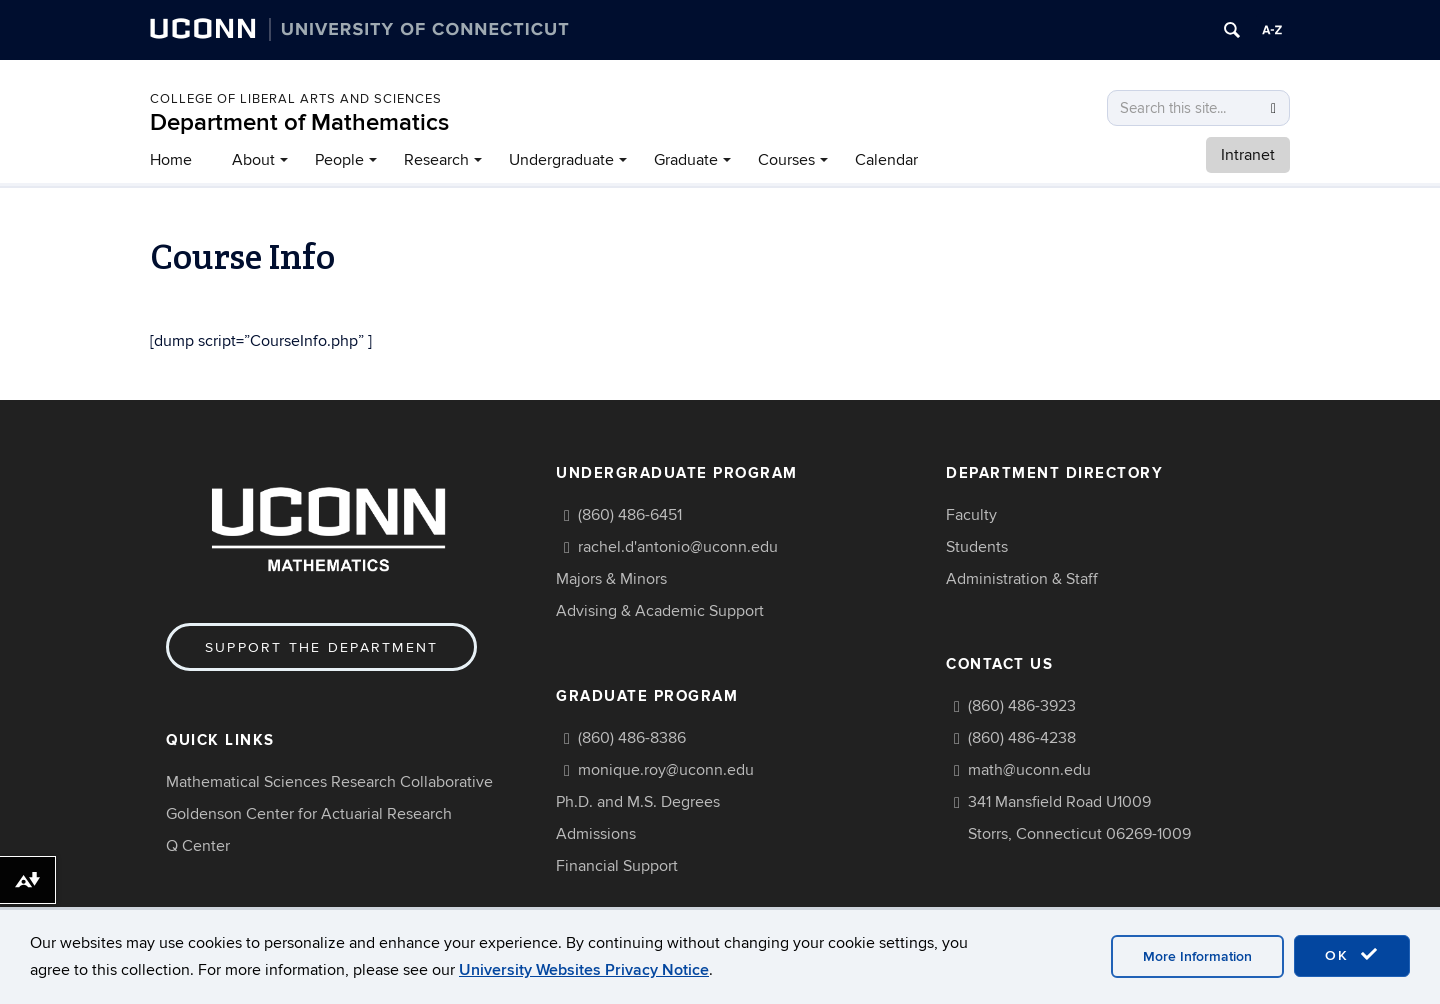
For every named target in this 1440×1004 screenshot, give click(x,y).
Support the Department (321, 647)
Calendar (886, 160)
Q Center (198, 846)
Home (171, 160)
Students (977, 547)
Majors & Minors (611, 579)
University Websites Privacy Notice (584, 970)
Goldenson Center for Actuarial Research (309, 814)
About (253, 160)
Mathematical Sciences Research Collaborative (329, 782)
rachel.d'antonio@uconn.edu (678, 547)
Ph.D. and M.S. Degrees (638, 802)
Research (436, 160)
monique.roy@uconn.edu (666, 770)
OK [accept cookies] (1352, 955)
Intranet (1248, 155)
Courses (786, 160)
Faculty (971, 515)
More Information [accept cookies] (1197, 956)
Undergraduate (561, 160)
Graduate (686, 160)
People (339, 160)
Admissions (596, 834)
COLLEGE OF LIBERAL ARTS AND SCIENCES (296, 99)
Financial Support (617, 866)
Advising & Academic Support (660, 611)
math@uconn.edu (1029, 770)
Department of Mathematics (299, 122)
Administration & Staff (1022, 579)
